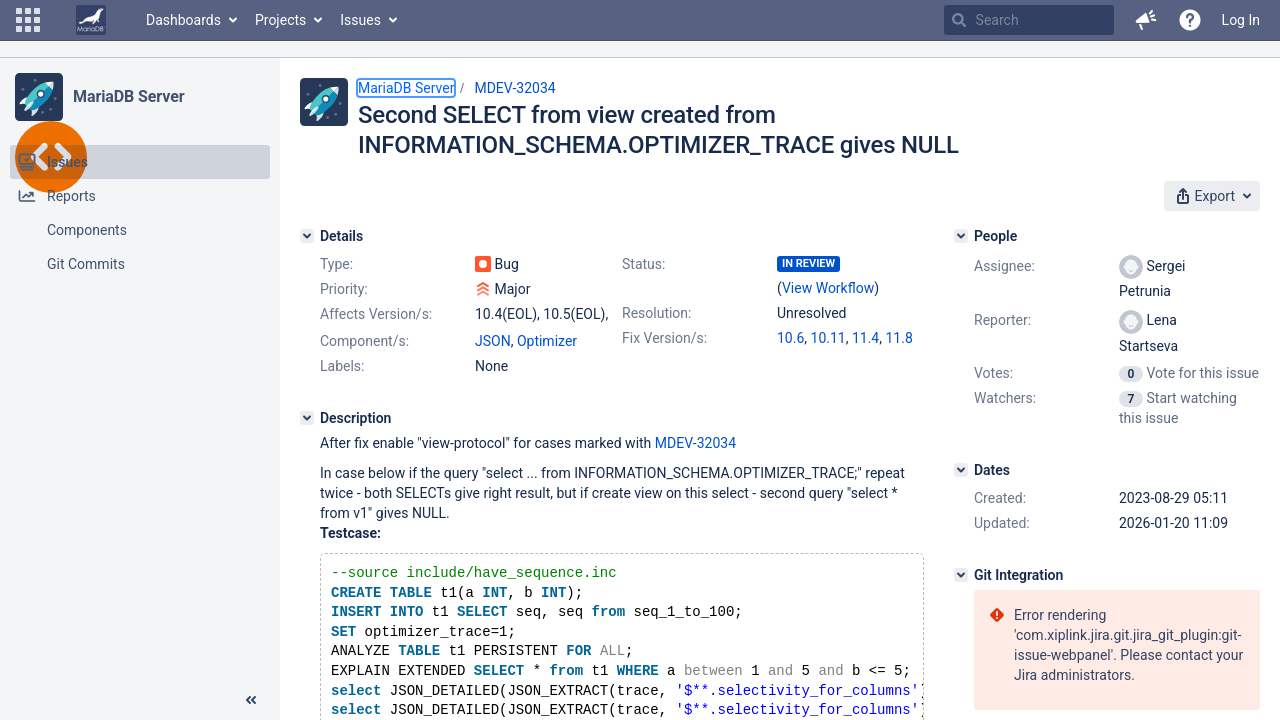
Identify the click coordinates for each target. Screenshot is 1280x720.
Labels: (342, 366)
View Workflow (828, 288)
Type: (336, 264)
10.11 (828, 338)
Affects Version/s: (376, 314)
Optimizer (547, 341)
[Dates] (961, 470)
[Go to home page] (91, 20)
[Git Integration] (961, 575)
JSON (493, 341)
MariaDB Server (128, 96)
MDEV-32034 (514, 88)
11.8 (898, 338)
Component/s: (364, 341)
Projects (280, 20)
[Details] (307, 236)
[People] (961, 236)
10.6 (790, 338)
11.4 (865, 338)
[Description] (307, 418)
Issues (360, 20)
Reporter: (1002, 320)
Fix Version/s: (664, 338)
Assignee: (1004, 266)
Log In (1241, 20)
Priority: (344, 289)
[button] (28, 20)
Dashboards (183, 20)
